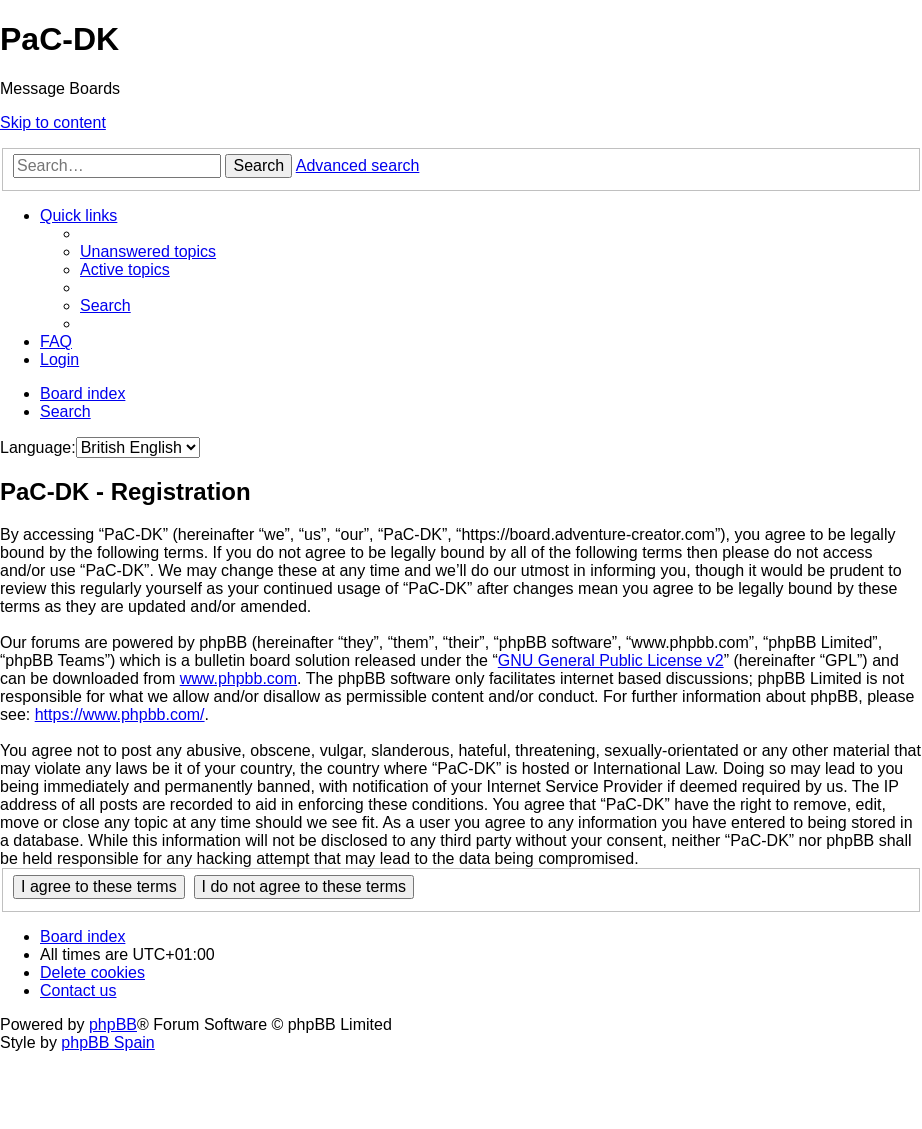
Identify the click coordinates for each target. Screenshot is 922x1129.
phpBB (113, 1024)
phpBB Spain (107, 1042)
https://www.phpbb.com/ (120, 714)
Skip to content (53, 122)
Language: (38, 447)
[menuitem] (148, 251)
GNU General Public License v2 (611, 660)
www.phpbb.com (238, 678)
